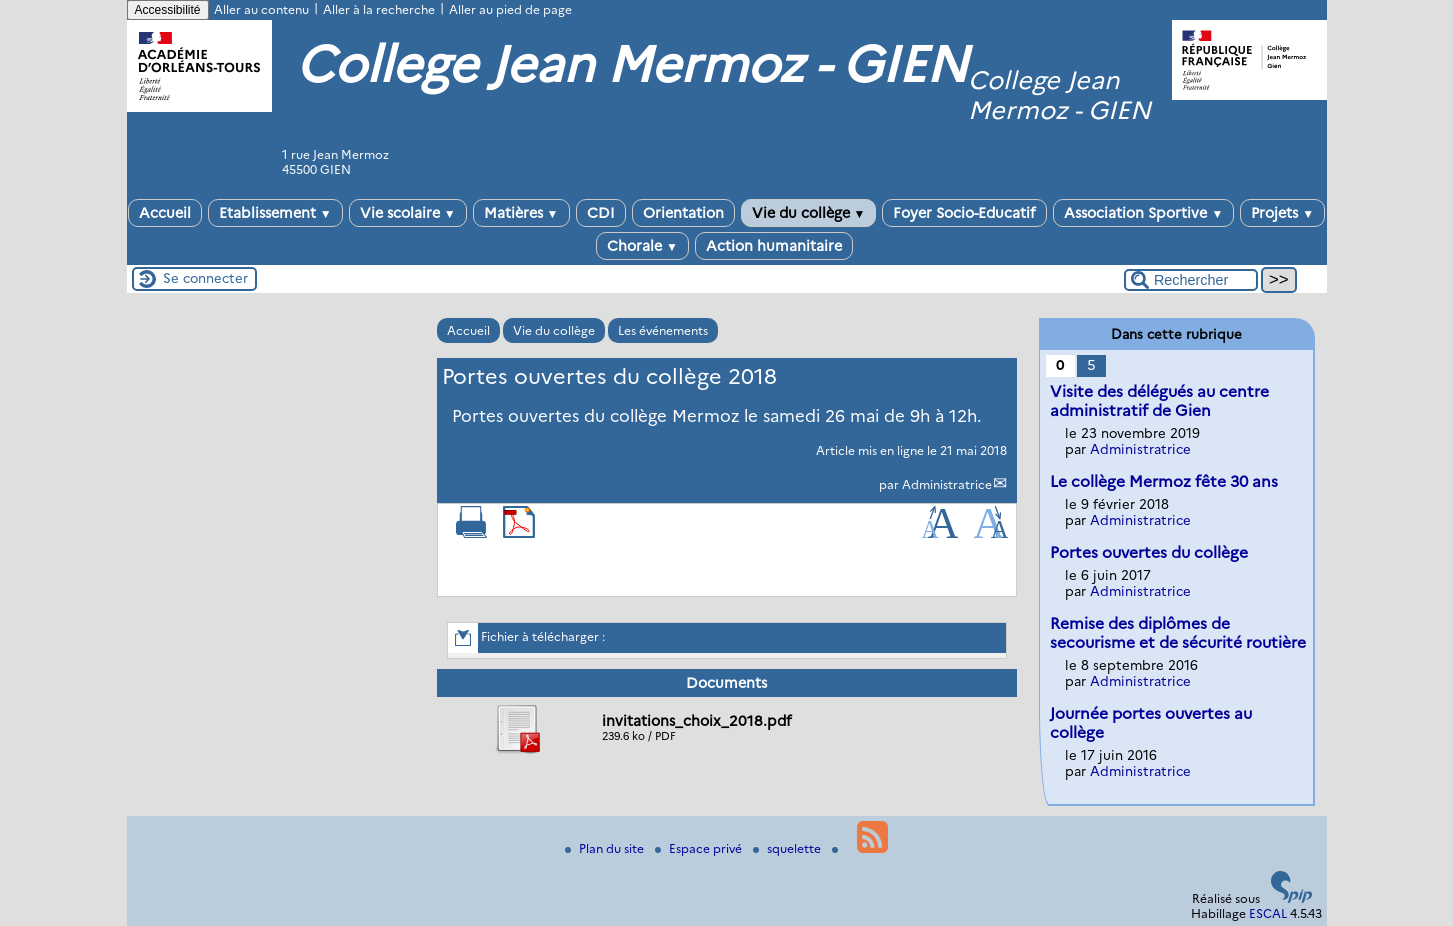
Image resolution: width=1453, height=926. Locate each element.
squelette (788, 848)
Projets (1282, 213)
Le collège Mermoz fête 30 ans (1164, 481)
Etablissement (275, 213)
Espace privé (700, 848)
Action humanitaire (774, 246)
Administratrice (947, 484)
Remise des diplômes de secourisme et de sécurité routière (1178, 633)
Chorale (642, 246)
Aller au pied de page (510, 9)
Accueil (165, 213)
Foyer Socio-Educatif (964, 213)
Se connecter (205, 278)
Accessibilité (168, 10)
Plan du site (606, 848)
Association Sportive (1143, 213)
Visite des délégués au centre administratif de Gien (1159, 401)
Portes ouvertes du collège (1149, 552)
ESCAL (1268, 913)
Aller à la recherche (379, 9)
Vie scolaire (408, 213)
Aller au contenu (261, 9)
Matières (521, 213)
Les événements (663, 330)
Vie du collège (809, 213)
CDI (601, 213)
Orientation (683, 213)
